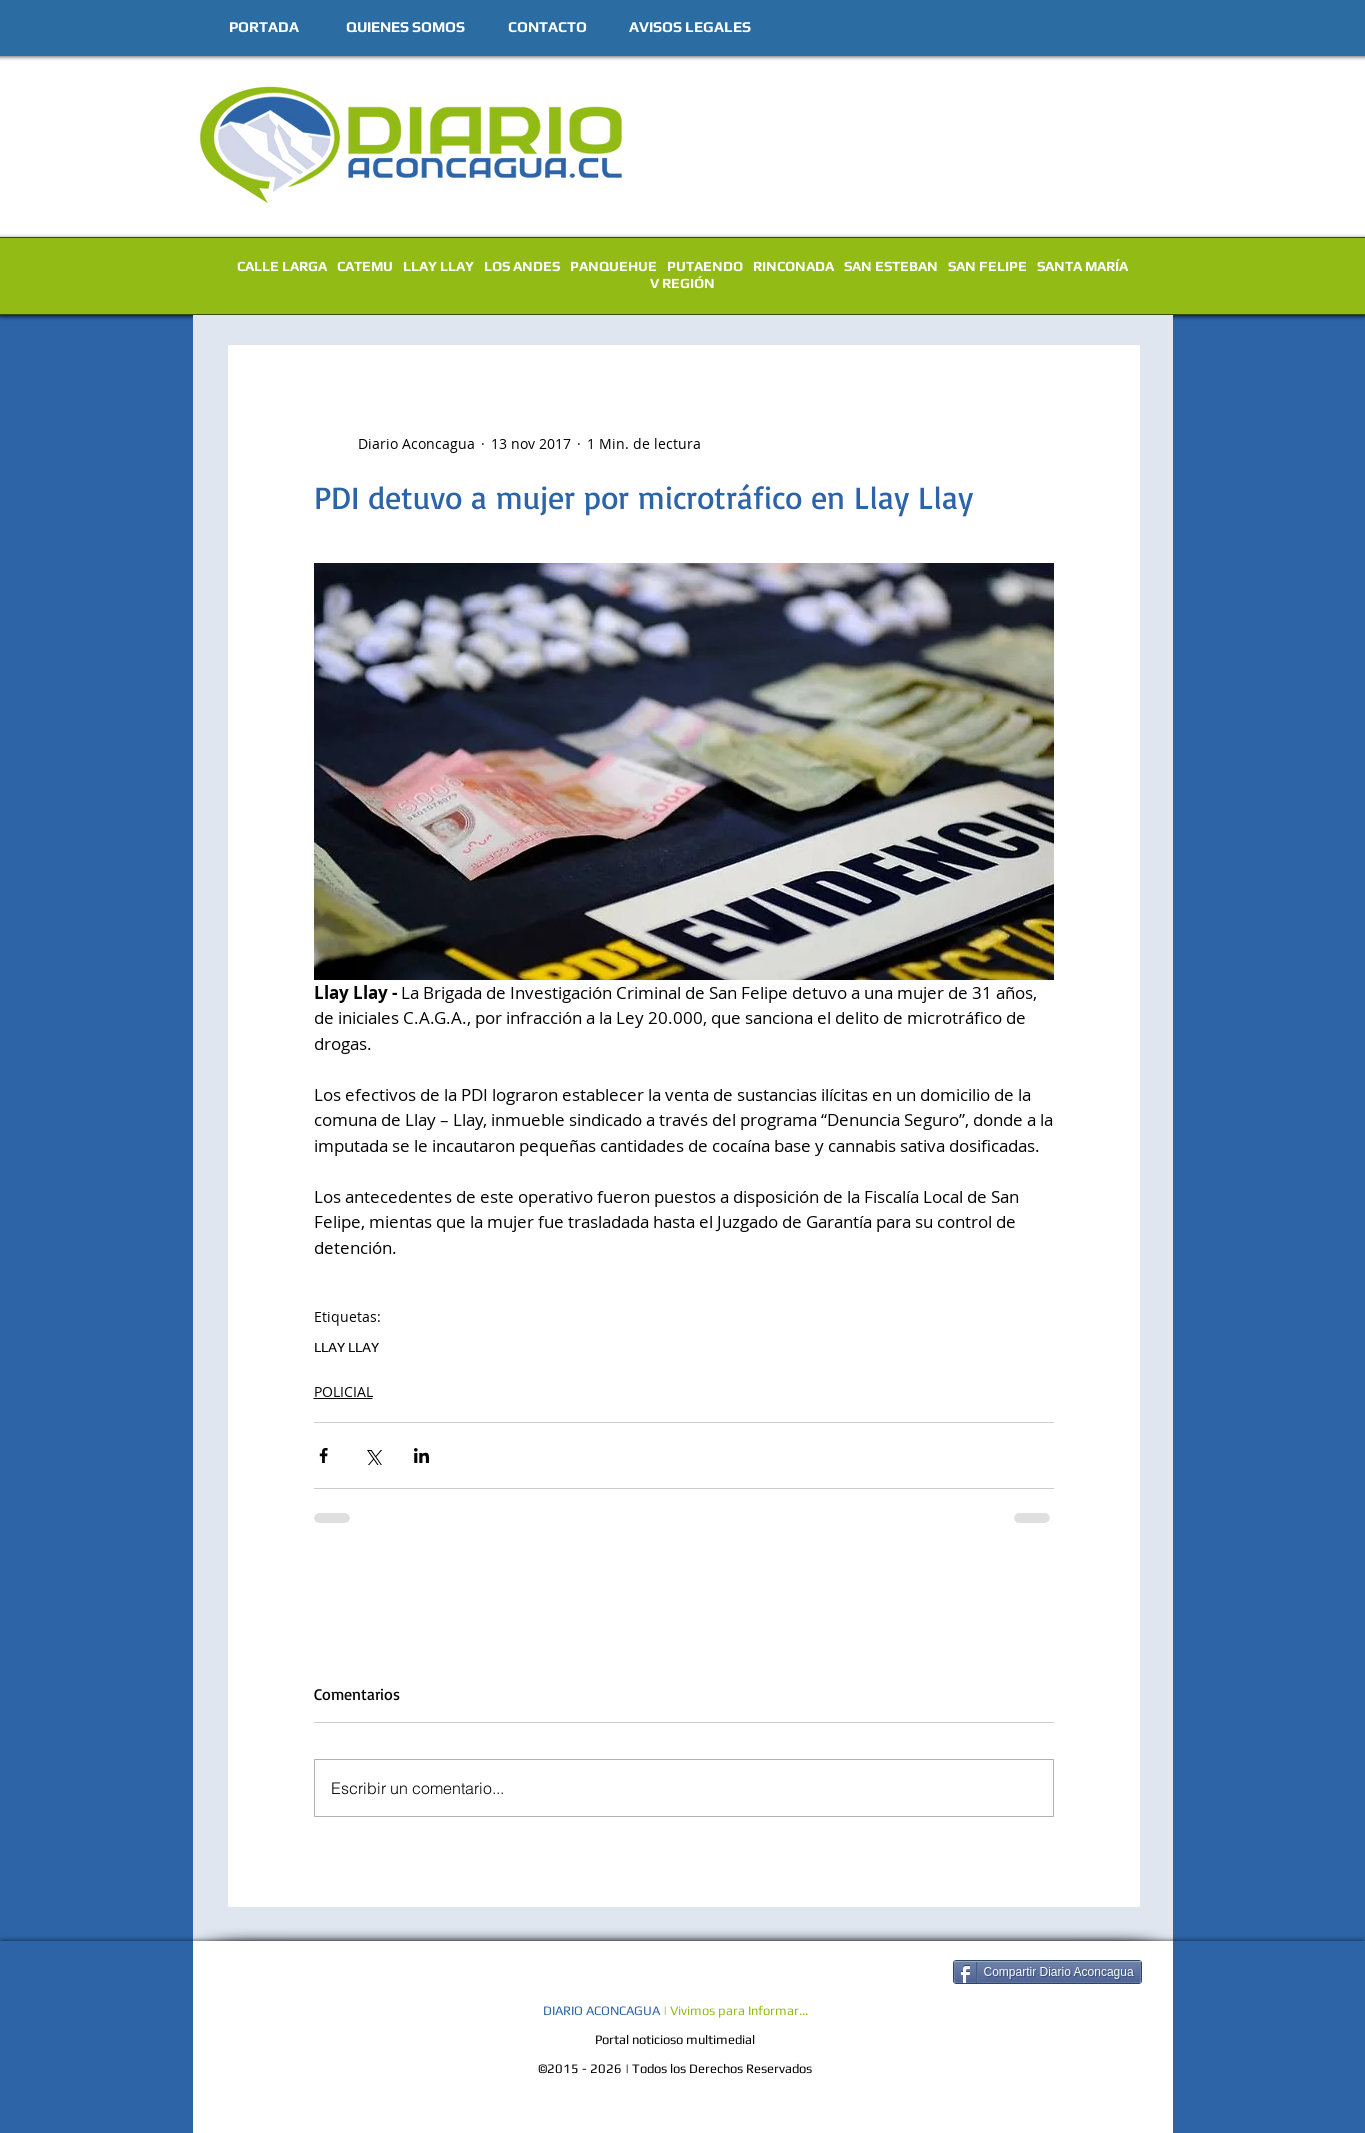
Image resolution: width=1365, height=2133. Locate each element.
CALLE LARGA (282, 266)
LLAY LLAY (438, 266)
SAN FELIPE (987, 266)
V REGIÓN (682, 283)
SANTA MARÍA (1082, 266)
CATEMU (365, 266)
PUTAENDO (705, 266)
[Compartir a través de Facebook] (323, 1455)
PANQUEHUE (613, 266)
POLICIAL (343, 1391)
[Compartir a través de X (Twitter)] (372, 1455)
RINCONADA (793, 266)
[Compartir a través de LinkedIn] (421, 1455)
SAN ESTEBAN (891, 266)
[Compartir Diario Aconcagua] (1047, 1972)
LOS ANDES (522, 266)
